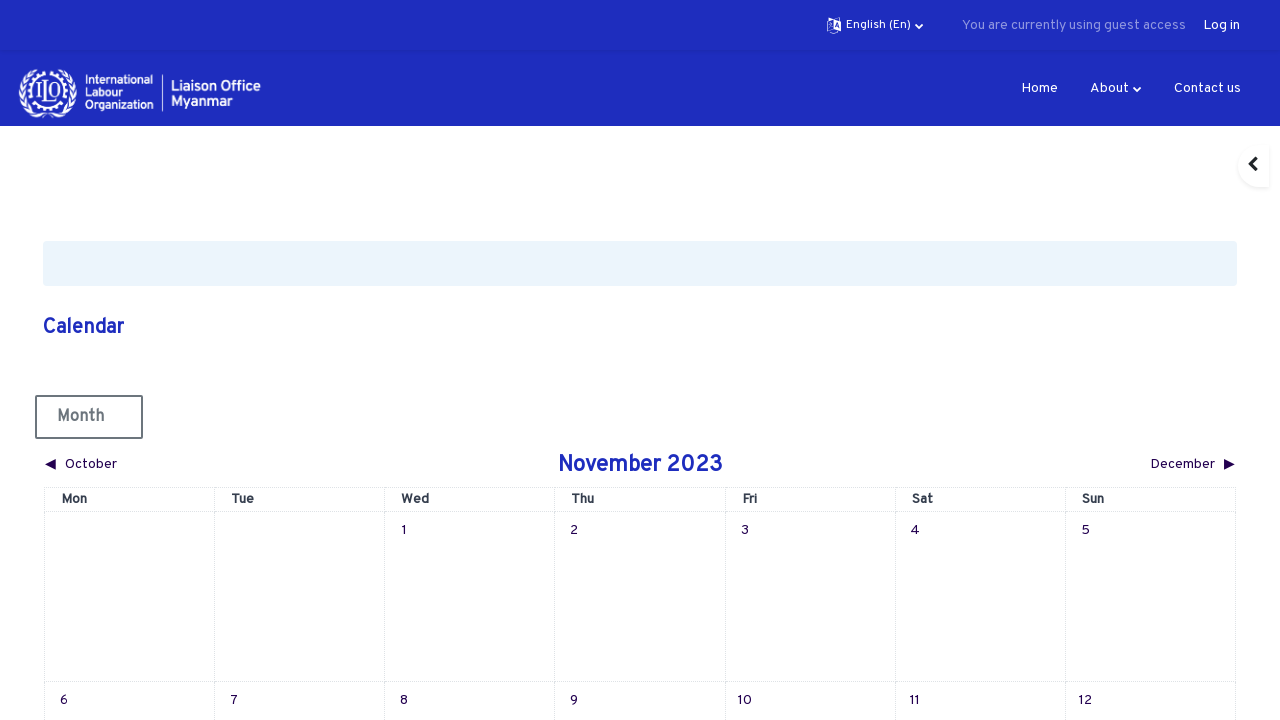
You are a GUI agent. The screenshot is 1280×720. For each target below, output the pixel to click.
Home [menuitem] (1039, 88)
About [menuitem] (1109, 88)
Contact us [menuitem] (1207, 88)
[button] (875, 25)
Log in (1221, 25)
